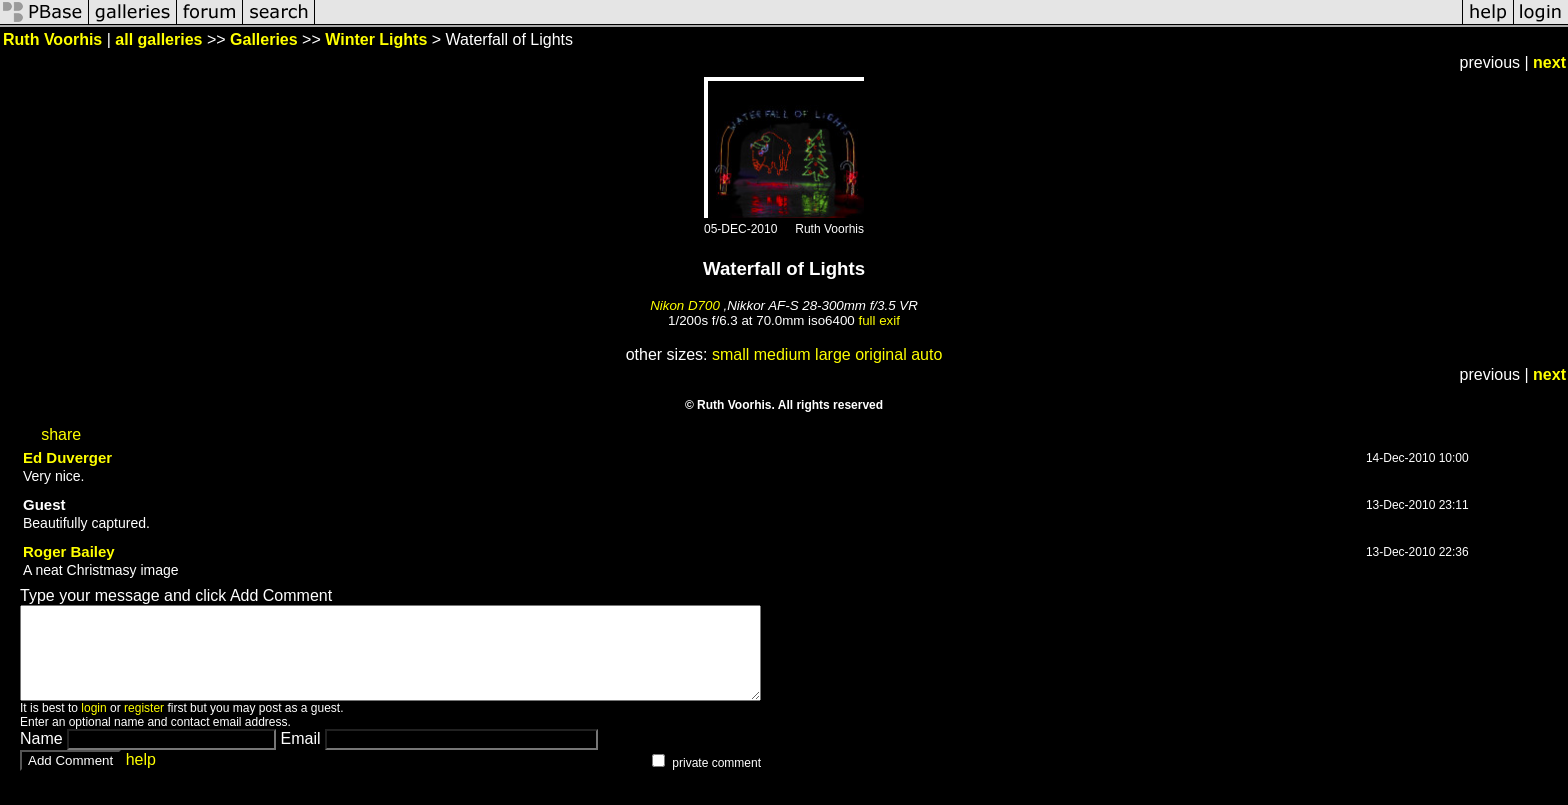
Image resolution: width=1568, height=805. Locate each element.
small (730, 354)
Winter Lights (376, 39)
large (833, 354)
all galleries (158, 39)
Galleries (264, 39)
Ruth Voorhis (52, 39)
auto (926, 354)
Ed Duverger (67, 457)
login (93, 726)
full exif (878, 320)
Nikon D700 (685, 305)
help (141, 777)
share (61, 434)
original (881, 354)
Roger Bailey (69, 551)
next (1549, 62)
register (144, 726)
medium (782, 354)
